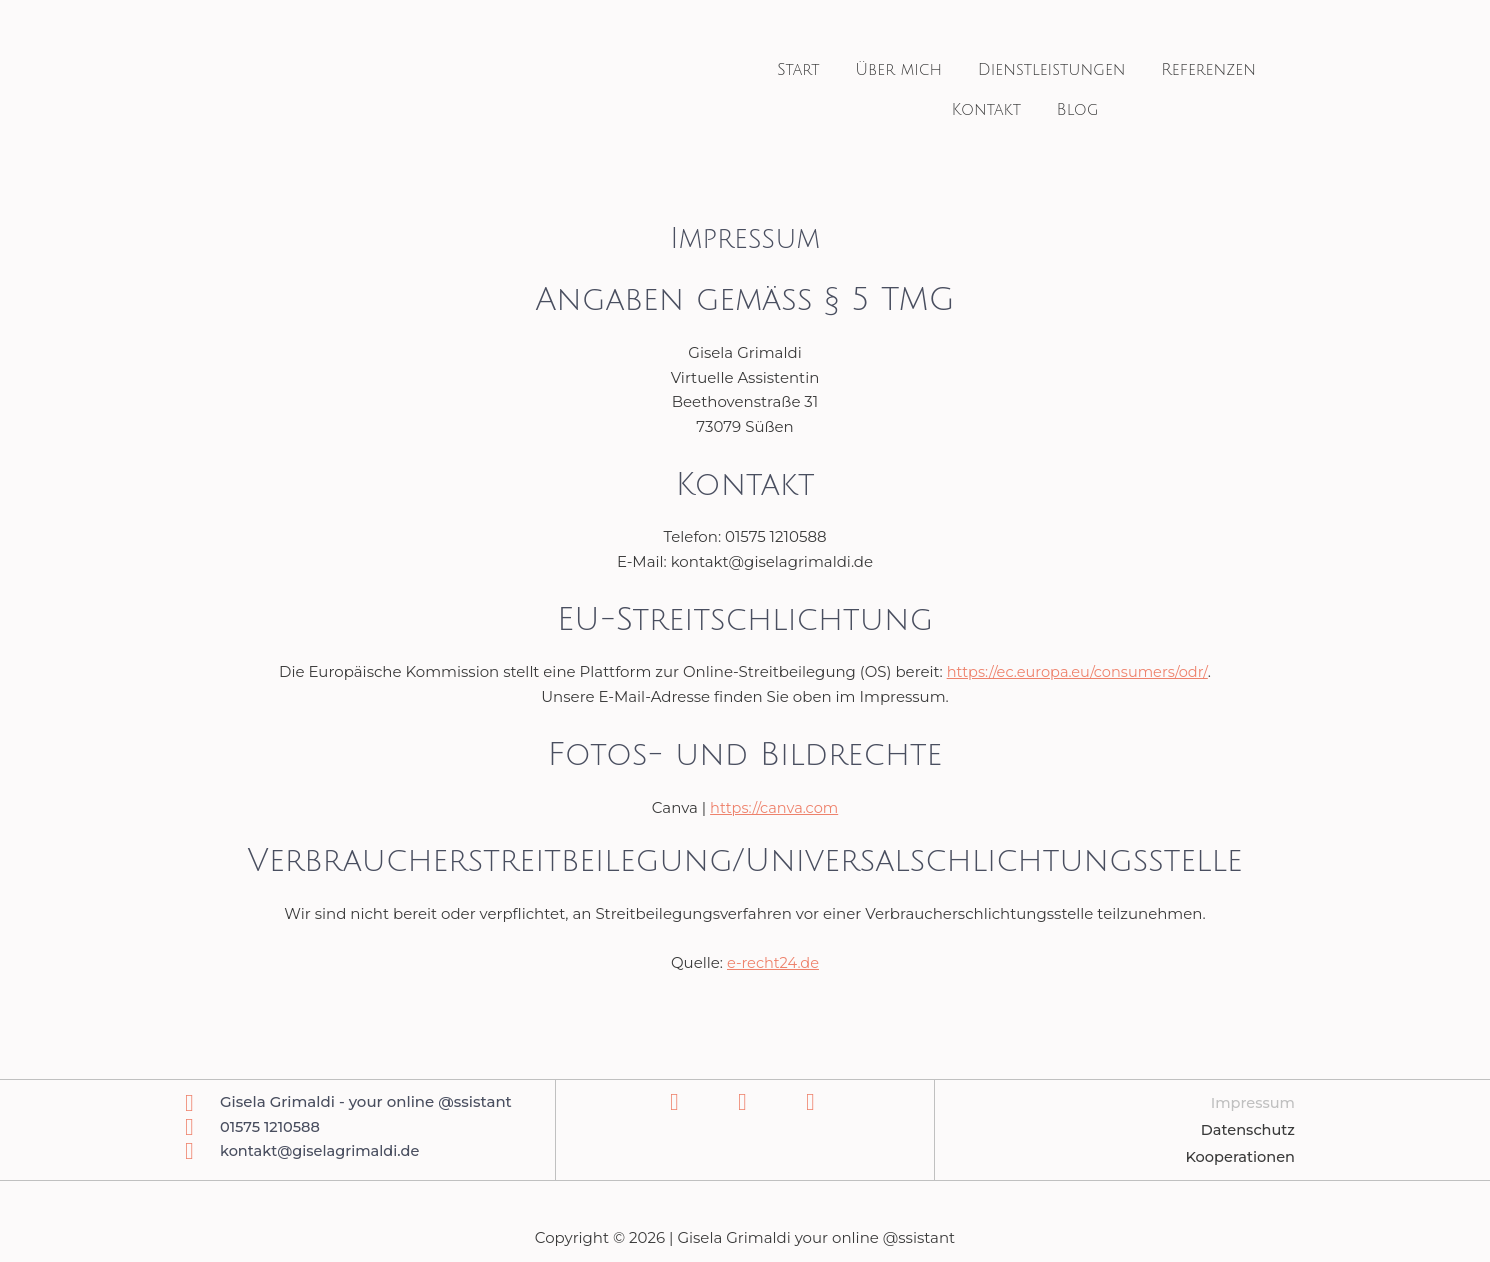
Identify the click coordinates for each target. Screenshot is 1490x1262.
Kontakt (990, 110)
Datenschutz (1246, 1130)
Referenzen (1195, 70)
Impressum (1251, 1103)
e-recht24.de (773, 962)
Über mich (903, 70)
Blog (1073, 110)
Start (811, 70)
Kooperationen (1238, 1157)
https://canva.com (774, 807)
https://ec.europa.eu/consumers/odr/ (1077, 671)
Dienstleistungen (1047, 70)
